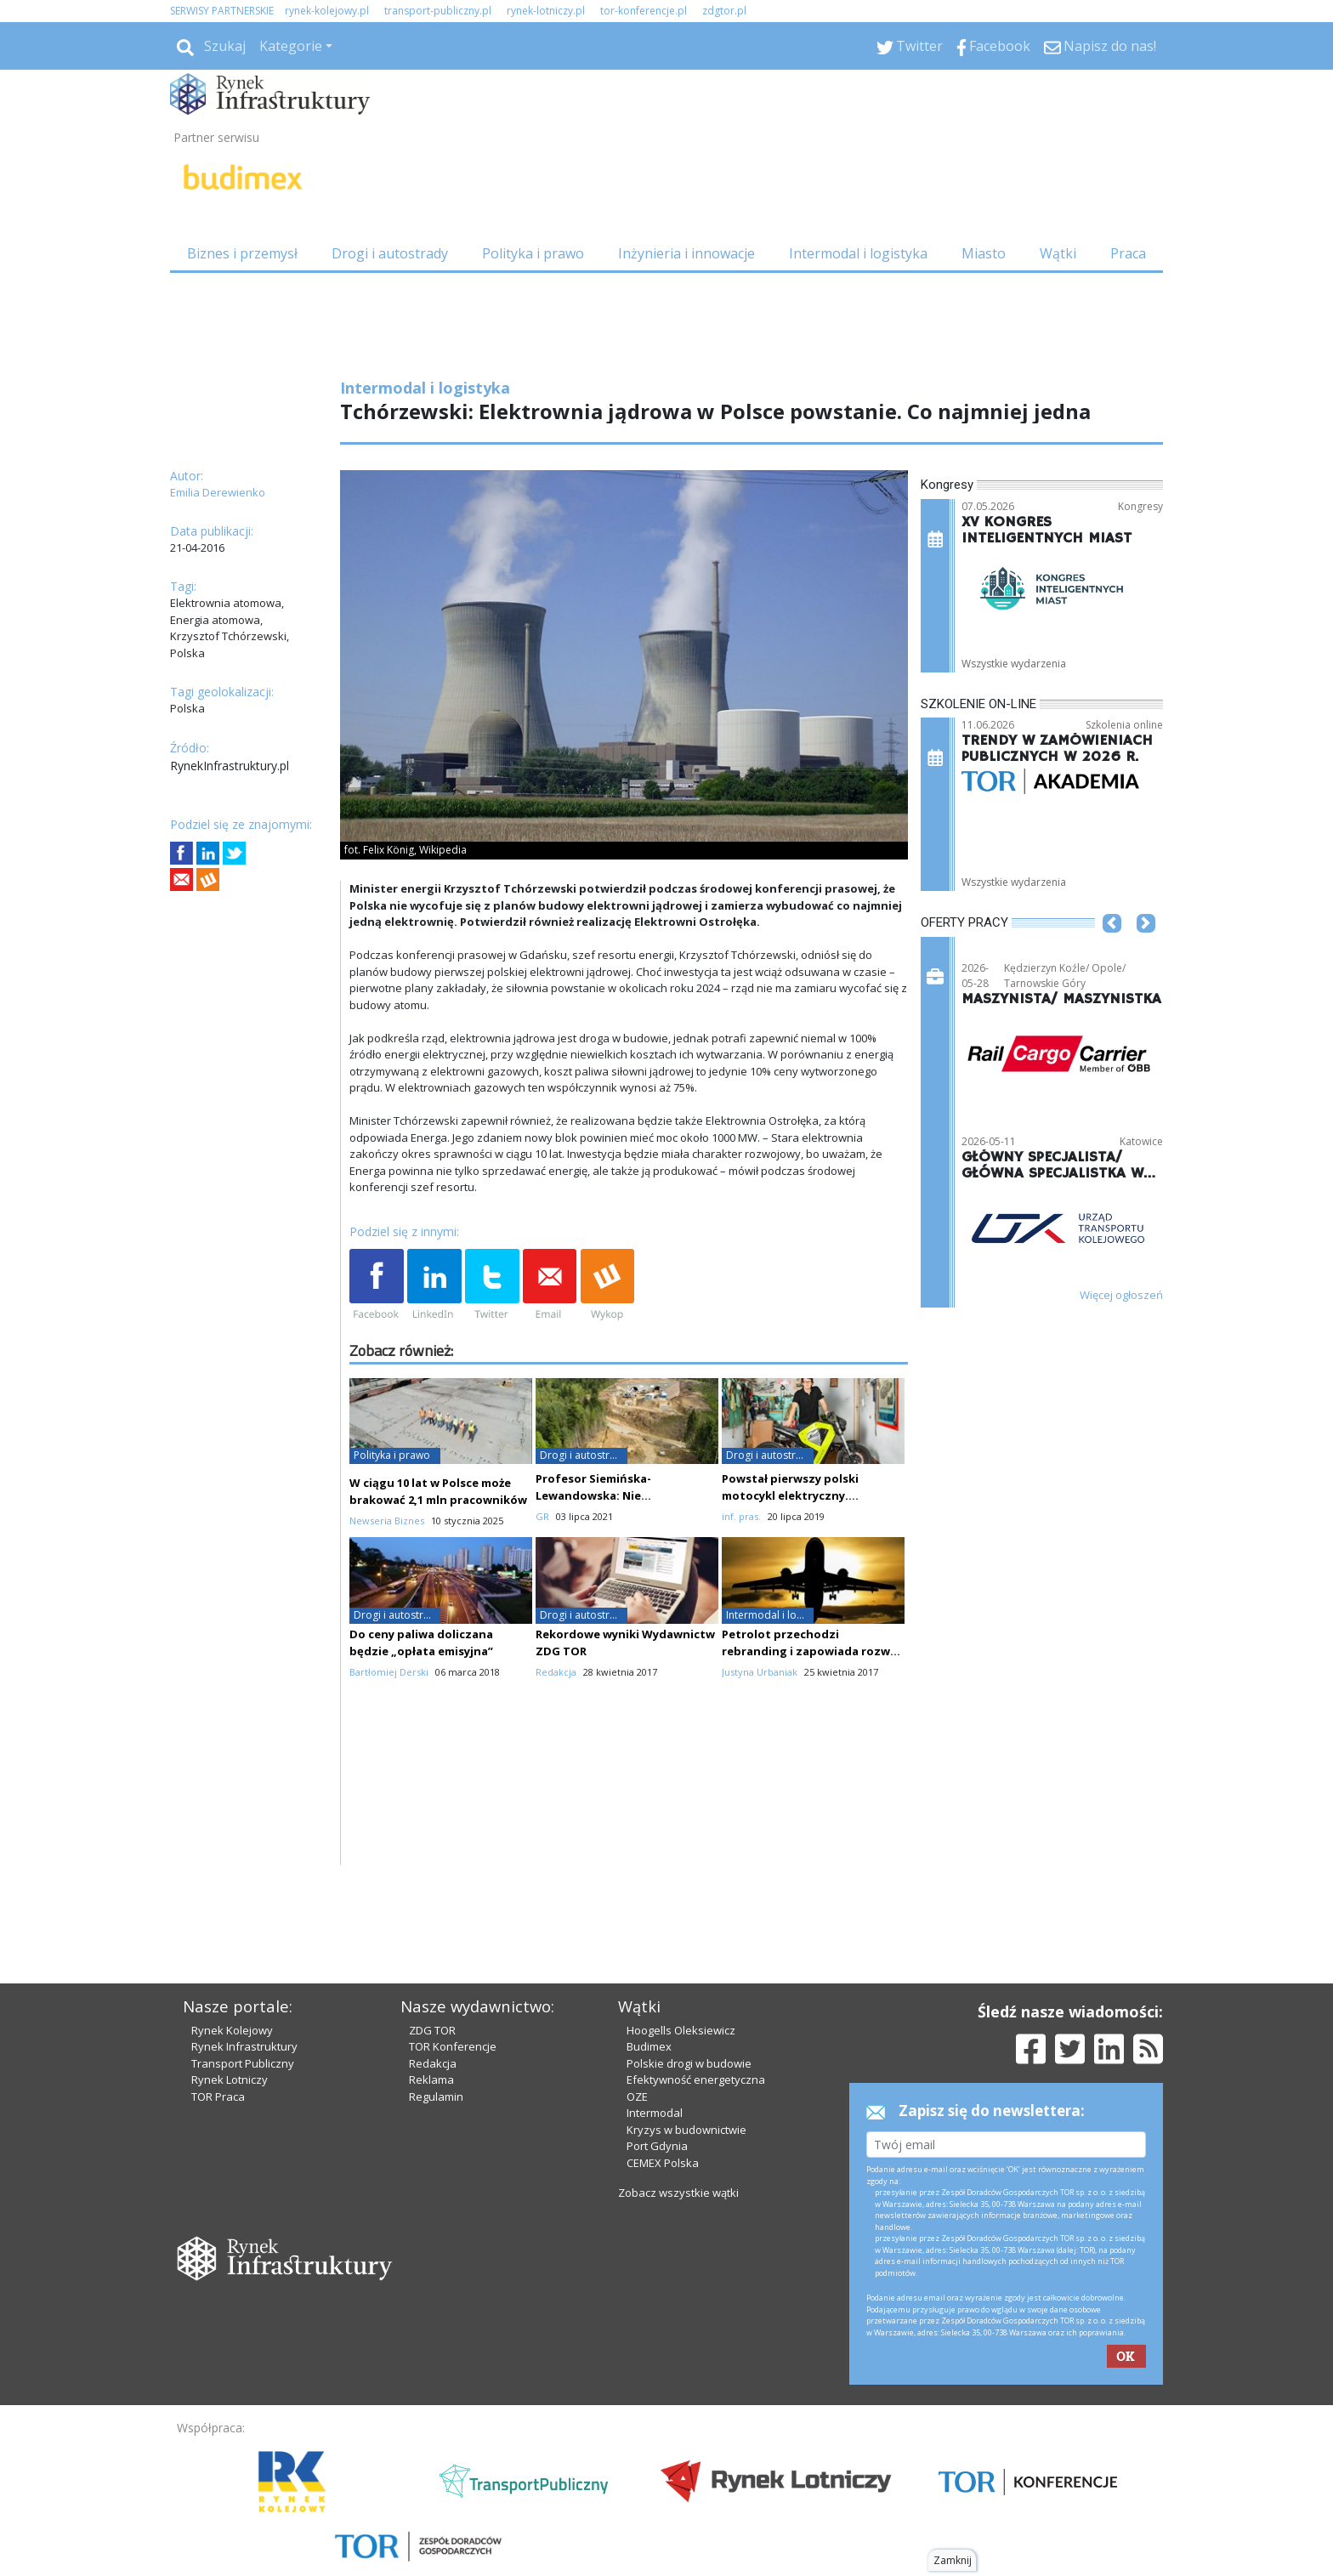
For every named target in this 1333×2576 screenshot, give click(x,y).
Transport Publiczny (242, 2015)
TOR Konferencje (452, 1999)
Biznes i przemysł (242, 253)
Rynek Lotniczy (229, 2032)
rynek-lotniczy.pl (546, 10)
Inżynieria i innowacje (686, 253)
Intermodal (655, 2066)
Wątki (1058, 253)
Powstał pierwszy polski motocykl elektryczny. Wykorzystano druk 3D (790, 1495)
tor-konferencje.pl (643, 10)
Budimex (649, 1999)
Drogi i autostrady (390, 253)
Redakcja (433, 2015)
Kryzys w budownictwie (686, 2082)
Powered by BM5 (332, 2554)
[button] (1112, 949)
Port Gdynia (657, 2099)
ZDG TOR (432, 1982)
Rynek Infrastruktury (244, 1999)
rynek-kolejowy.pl (327, 10)
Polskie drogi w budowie (689, 2015)
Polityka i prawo (533, 253)
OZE (637, 2049)
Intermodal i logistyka (858, 253)
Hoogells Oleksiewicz (681, 1982)
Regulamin (436, 2049)
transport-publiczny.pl (437, 10)
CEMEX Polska (663, 2115)
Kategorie (290, 46)
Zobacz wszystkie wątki (678, 2145)
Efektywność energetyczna (696, 2032)
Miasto (983, 253)
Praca (1128, 253)
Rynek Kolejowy (232, 1982)
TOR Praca (218, 2049)
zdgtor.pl (724, 10)
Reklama (431, 2032)
